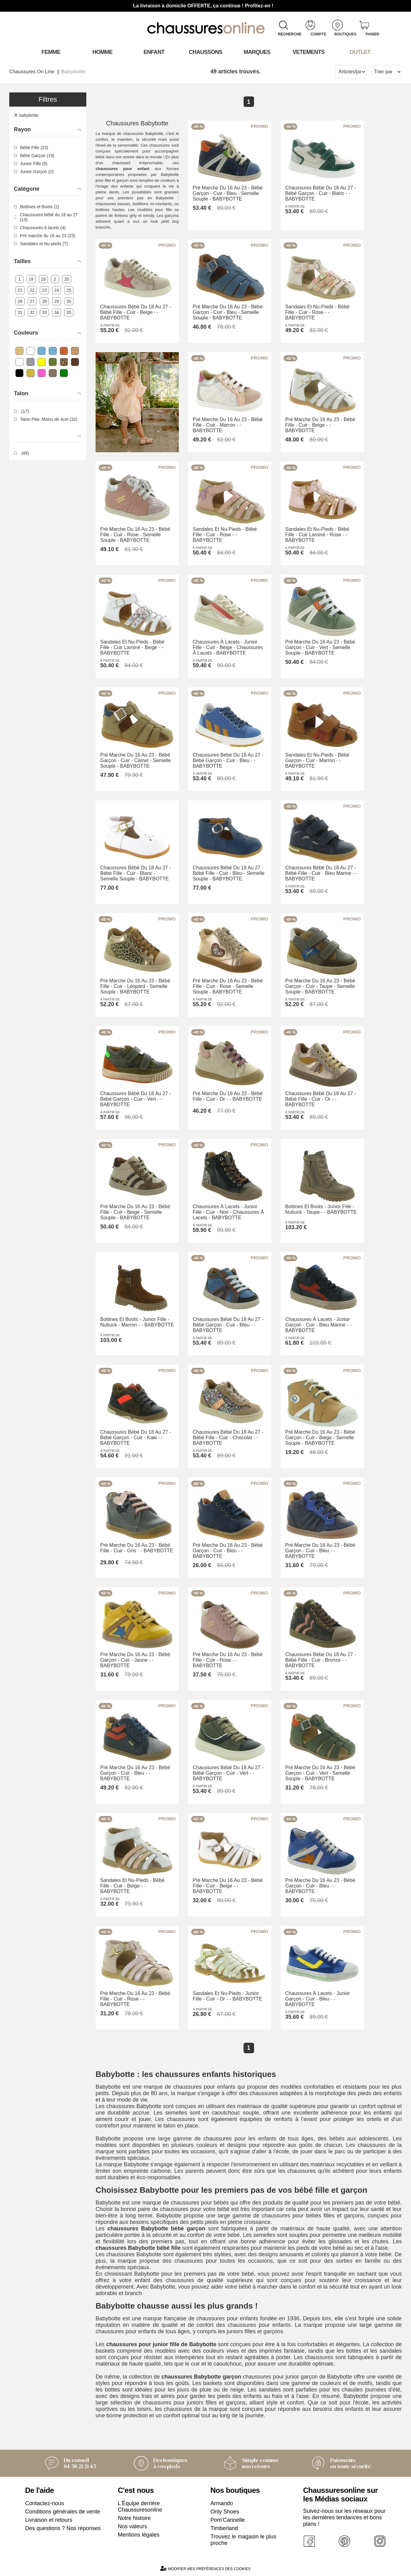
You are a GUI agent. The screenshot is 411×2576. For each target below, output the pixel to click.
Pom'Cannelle (228, 2520)
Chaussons (205, 52)
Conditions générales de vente (62, 2512)
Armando (222, 2503)
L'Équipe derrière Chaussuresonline (140, 2506)
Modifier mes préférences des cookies (205, 2568)
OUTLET (360, 52)
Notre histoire (134, 2518)
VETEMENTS (309, 52)
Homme (102, 52)
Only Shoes (225, 2512)
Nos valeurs (132, 2526)
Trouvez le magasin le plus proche (243, 2539)
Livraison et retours (48, 2520)
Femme (50, 52)
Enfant (154, 52)
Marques (257, 52)
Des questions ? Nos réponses (63, 2528)
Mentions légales (138, 2535)
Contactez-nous (44, 2503)
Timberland (224, 2528)
